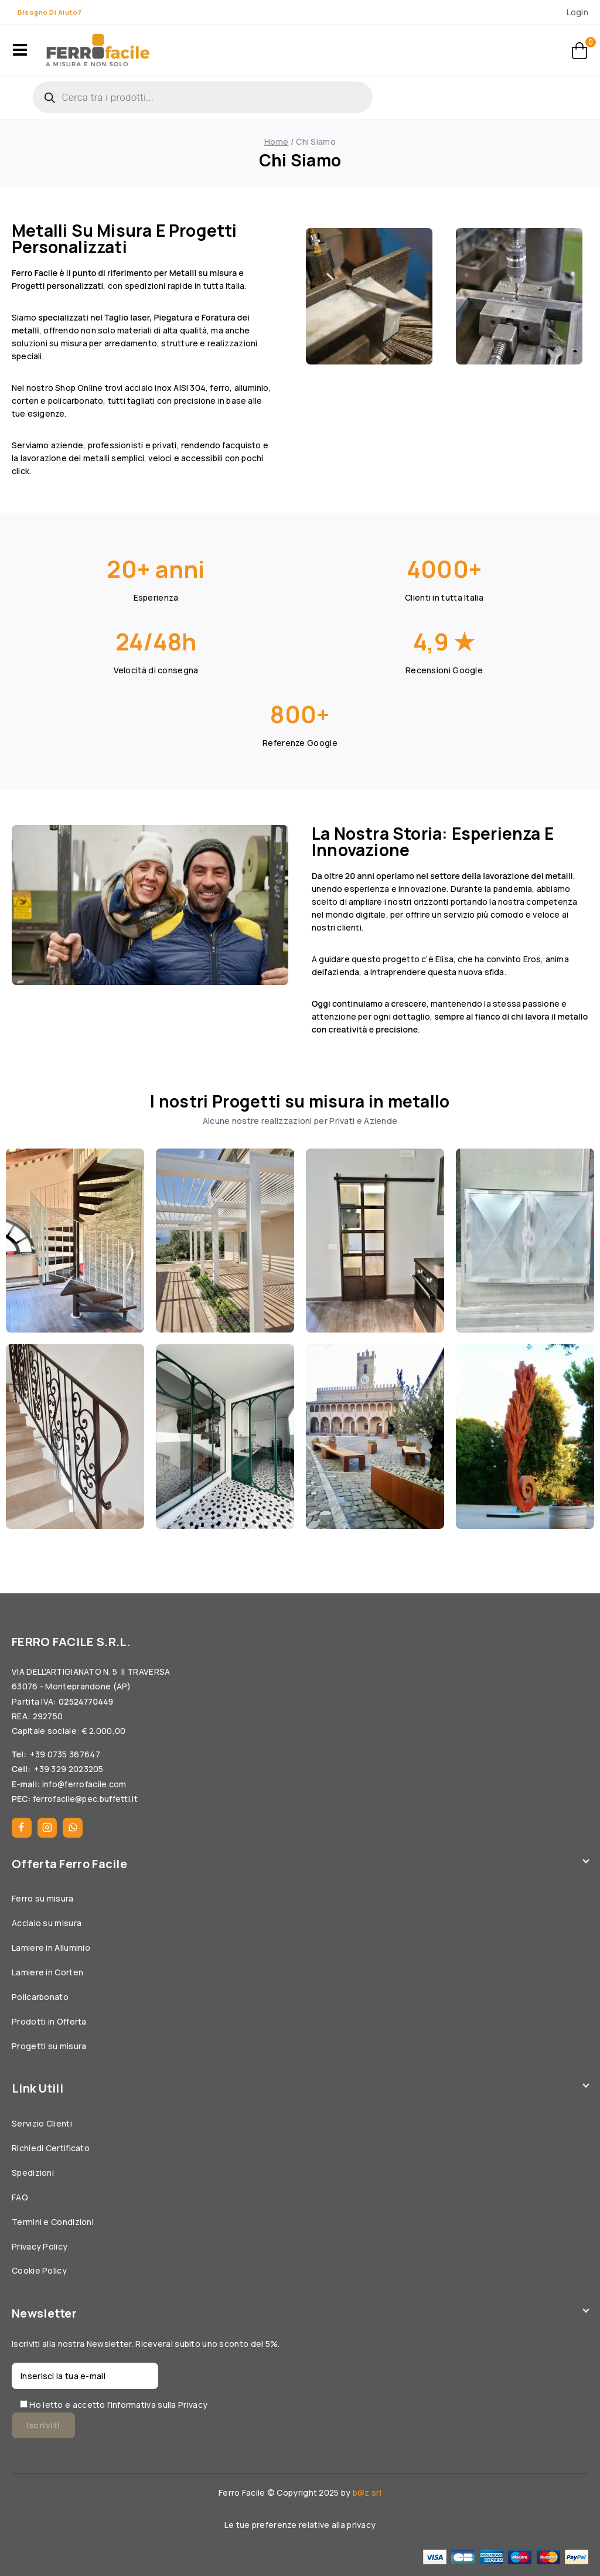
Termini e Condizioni (53, 2221)
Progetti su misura (49, 2046)
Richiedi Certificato (51, 2148)
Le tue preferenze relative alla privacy (300, 2524)
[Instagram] (47, 1828)
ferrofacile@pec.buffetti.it (85, 1798)
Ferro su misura (43, 1898)
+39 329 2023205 (69, 1768)
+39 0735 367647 (65, 1754)
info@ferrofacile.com (84, 1784)
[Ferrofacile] (97, 50)
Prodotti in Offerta (49, 2021)
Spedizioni (33, 2172)
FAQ (20, 2197)
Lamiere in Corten (47, 1972)
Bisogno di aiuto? (50, 12)
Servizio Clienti (42, 2123)
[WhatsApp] (73, 1828)
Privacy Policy (39, 2246)
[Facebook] (22, 1828)
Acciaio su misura (46, 1922)
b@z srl (367, 2492)
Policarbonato (40, 1996)
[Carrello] (580, 50)
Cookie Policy (39, 2270)
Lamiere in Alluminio (51, 1947)
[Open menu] (20, 50)
